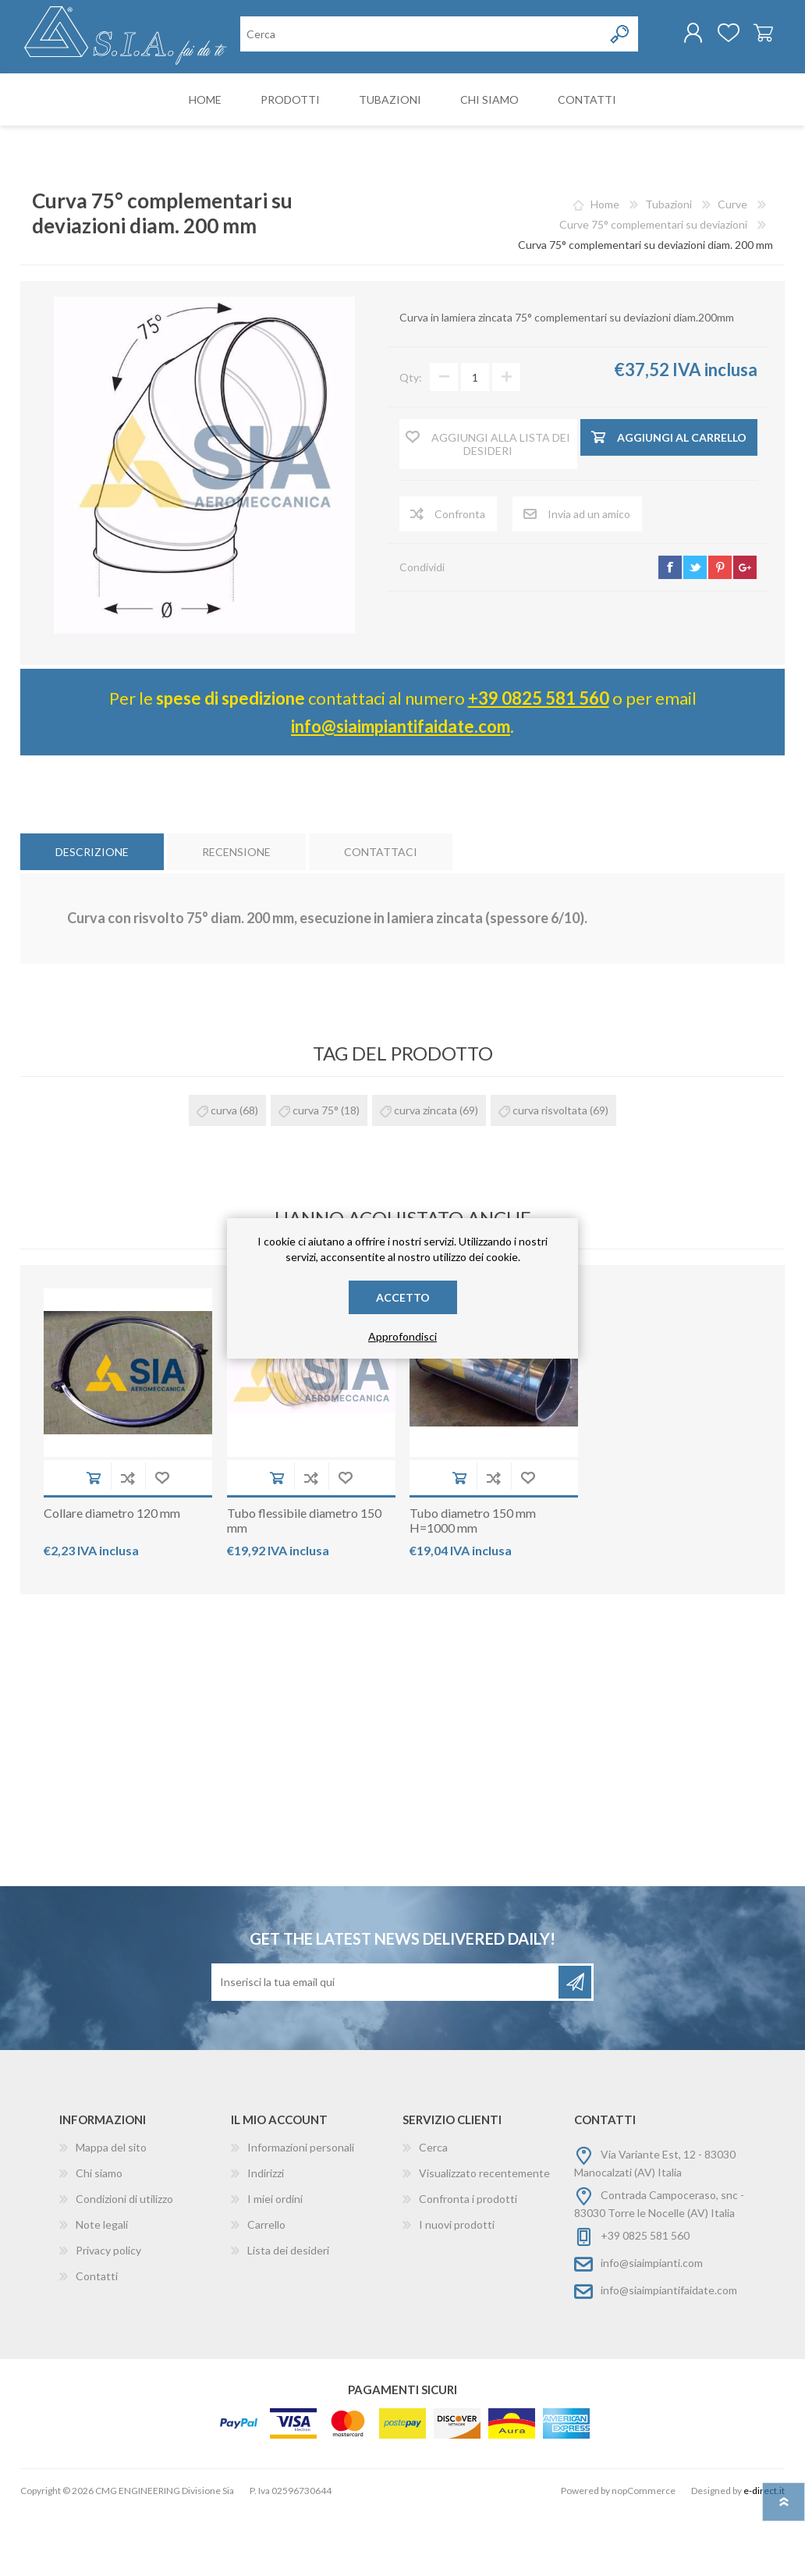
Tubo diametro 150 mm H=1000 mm (473, 1584)
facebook (670, 631)
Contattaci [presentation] (380, 915)
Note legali (102, 2288)
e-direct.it (764, 2554)
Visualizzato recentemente (484, 2237)
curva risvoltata (549, 1174)
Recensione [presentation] (236, 915)
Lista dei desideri (288, 2314)
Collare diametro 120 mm (112, 1576)
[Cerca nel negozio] (321, 100)
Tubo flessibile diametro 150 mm (304, 1584)
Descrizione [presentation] (92, 915)
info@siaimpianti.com (652, 2326)
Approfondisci (402, 1336)
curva (224, 1174)
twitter (695, 631)
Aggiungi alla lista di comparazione (128, 1541)
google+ (745, 631)
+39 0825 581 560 (538, 762)
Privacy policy (108, 2314)
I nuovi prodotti (457, 2288)
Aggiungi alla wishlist (162, 1541)
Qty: (410, 441)
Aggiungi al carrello (93, 1541)
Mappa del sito (111, 2211)
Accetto (403, 1297)
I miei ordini (275, 2262)
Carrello (747, 38)
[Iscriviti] (386, 2046)
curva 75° (316, 1174)
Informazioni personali (300, 2211)
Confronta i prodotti (468, 2262)
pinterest (720, 631)
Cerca (433, 2211)
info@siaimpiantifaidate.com (400, 790)
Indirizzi (265, 2237)
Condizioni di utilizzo (124, 2262)
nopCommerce (644, 2554)
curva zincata (425, 1174)
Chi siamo (99, 2237)
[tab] (92, 915)
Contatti (97, 2340)
